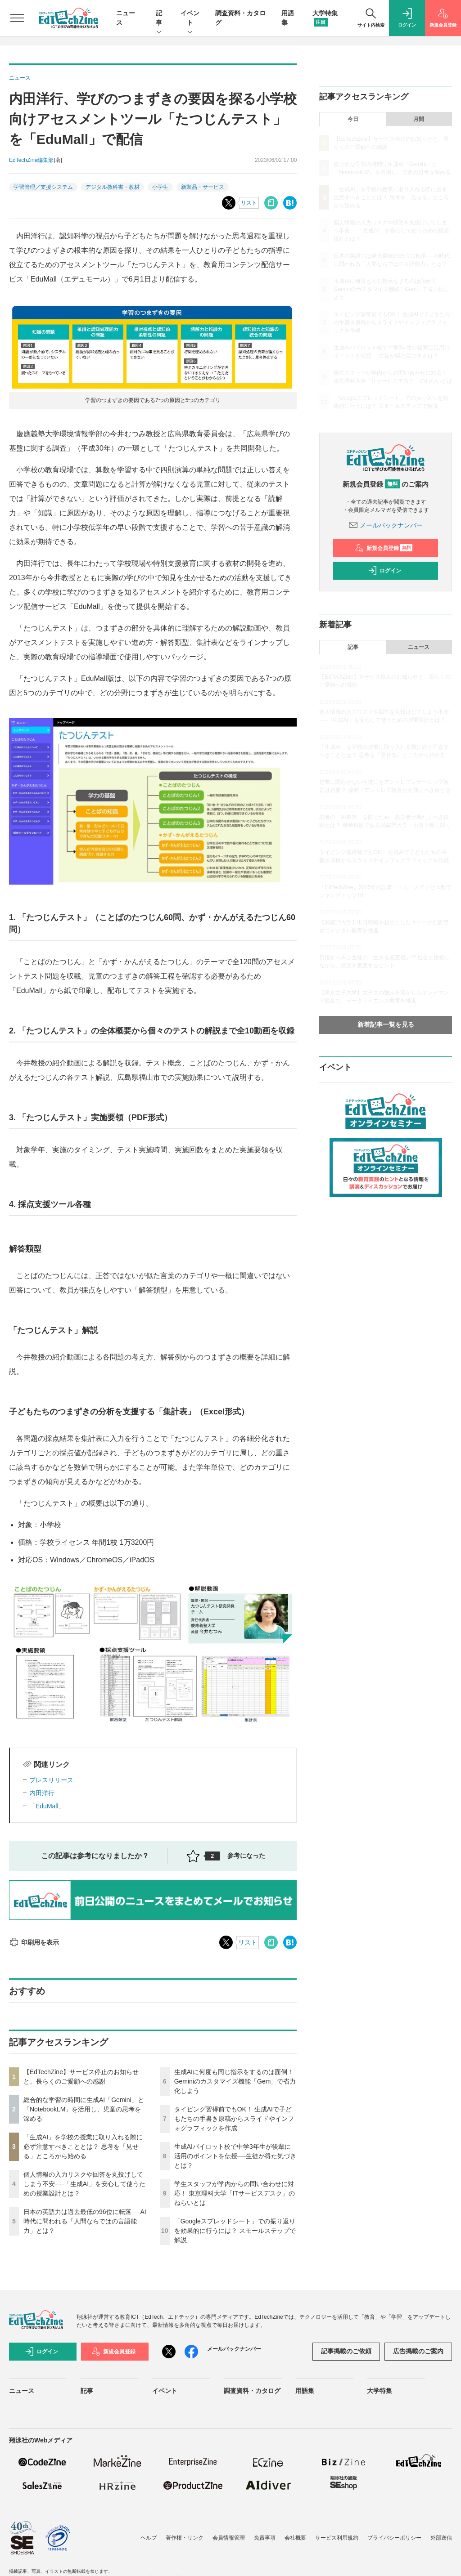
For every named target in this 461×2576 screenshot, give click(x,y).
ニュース (418, 647)
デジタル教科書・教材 (113, 187)
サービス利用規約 (336, 2538)
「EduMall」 (47, 1806)
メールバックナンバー (386, 525)
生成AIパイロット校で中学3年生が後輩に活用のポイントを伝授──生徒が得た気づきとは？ (235, 2156)
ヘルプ (148, 2538)
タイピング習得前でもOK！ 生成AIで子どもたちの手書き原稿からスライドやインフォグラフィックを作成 (234, 2119)
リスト (249, 203)
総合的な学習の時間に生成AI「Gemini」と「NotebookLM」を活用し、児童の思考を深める (83, 2109)
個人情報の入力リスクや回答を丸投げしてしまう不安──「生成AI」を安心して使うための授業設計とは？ (84, 2184)
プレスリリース (51, 1780)
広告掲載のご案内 (418, 2351)
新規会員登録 (384, 548)
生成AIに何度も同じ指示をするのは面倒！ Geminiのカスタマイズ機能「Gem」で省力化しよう (235, 2081)
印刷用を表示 (34, 1942)
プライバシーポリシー (394, 2538)
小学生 (160, 187)
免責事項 (265, 2538)
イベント (190, 18)
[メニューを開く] (17, 18)
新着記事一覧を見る (385, 1024)
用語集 (304, 2390)
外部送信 (441, 2538)
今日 (353, 119)
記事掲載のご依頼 (346, 2351)
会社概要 (295, 2538)
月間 (418, 119)
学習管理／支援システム (43, 187)
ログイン (384, 570)
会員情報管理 (228, 2538)
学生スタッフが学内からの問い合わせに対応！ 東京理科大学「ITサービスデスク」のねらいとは (234, 2193)
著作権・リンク (184, 2538)
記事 (158, 18)
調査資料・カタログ (252, 2390)
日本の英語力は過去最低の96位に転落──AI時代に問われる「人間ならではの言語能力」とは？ (84, 2221)
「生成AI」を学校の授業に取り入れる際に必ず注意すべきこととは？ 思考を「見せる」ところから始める (83, 2146)
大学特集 (379, 2390)
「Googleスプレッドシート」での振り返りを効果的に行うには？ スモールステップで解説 (235, 2231)
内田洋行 (41, 1793)
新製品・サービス (202, 187)
